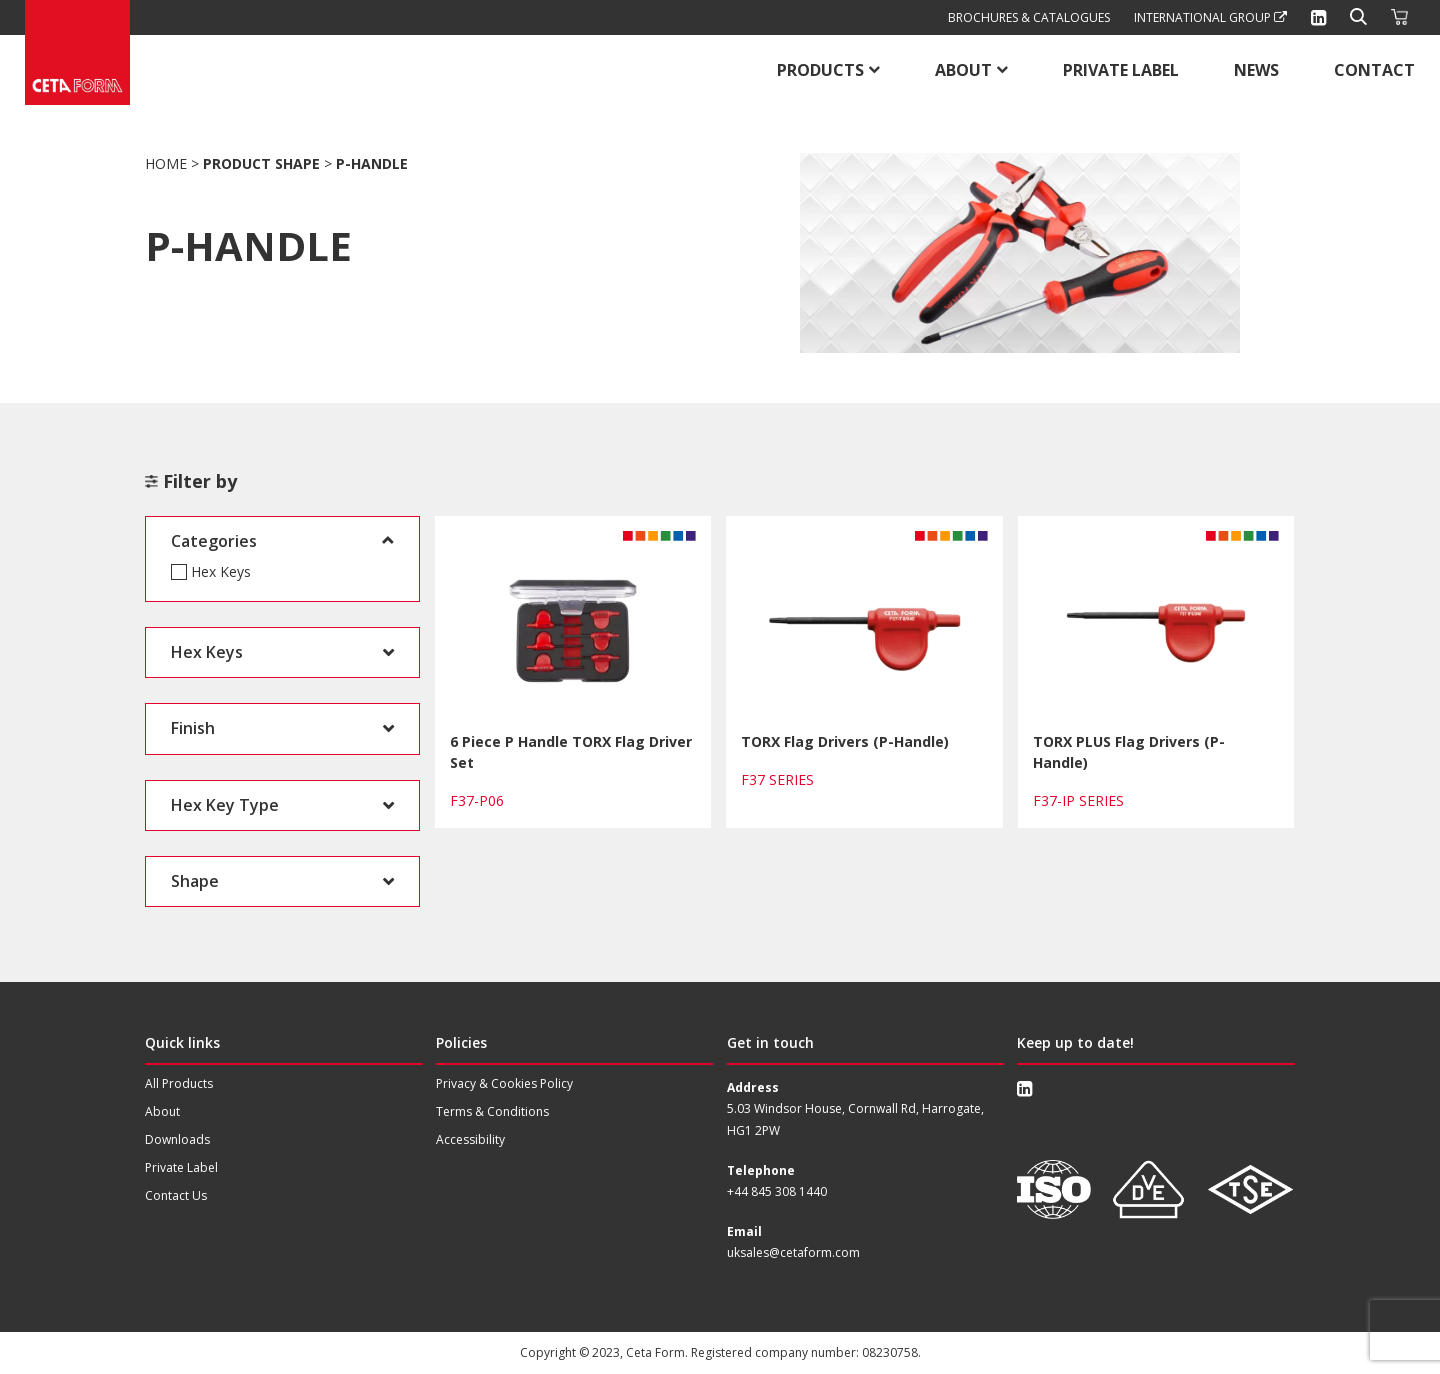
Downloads (177, 1139)
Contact (1374, 70)
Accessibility (470, 1139)
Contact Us (176, 1195)
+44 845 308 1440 (777, 1191)
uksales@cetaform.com (793, 1252)
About (963, 70)
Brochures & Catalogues (1029, 17)
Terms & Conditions (492, 1111)
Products (820, 70)
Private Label (1121, 70)
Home (166, 163)
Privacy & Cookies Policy (504, 1083)
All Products (179, 1083)
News (1256, 70)
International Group (1210, 17)
